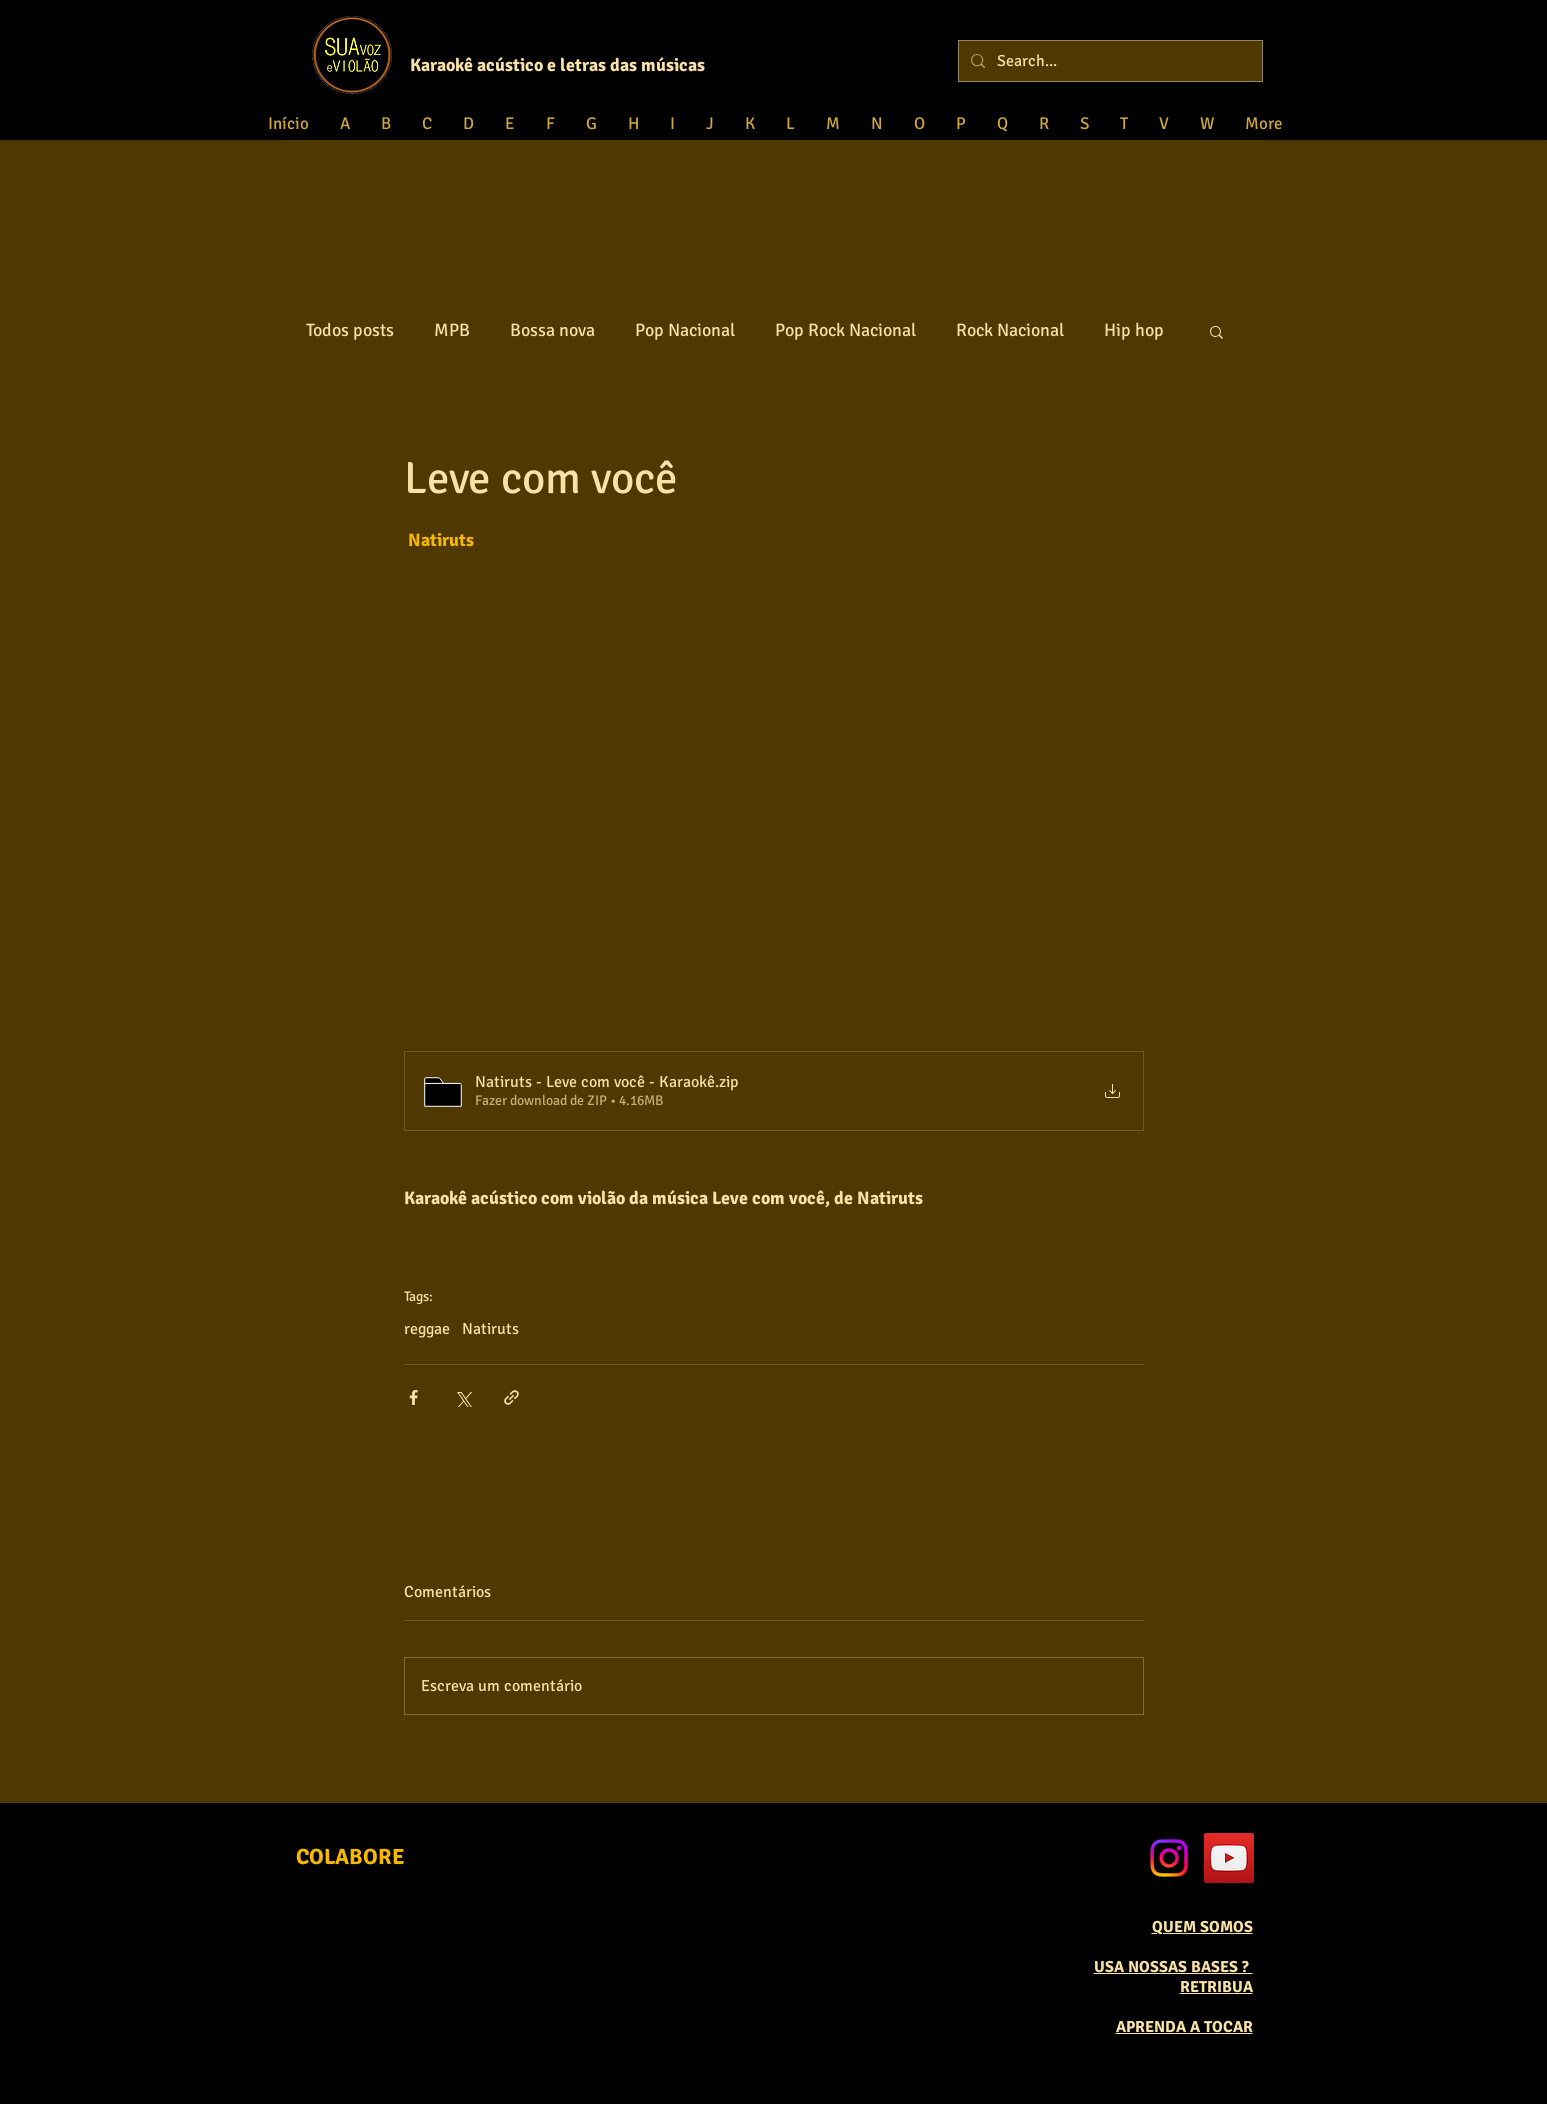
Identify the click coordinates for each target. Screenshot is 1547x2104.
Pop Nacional (685, 330)
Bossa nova (552, 330)
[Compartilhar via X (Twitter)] (462, 1397)
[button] (1216, 331)
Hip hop (1134, 330)
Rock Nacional (1010, 330)
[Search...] (1108, 61)
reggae (427, 1329)
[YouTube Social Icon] (1229, 1858)
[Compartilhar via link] (511, 1397)
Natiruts (490, 1329)
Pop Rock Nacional (845, 330)
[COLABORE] (350, 1856)
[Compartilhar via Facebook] (413, 1397)
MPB (452, 330)
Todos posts (350, 330)
